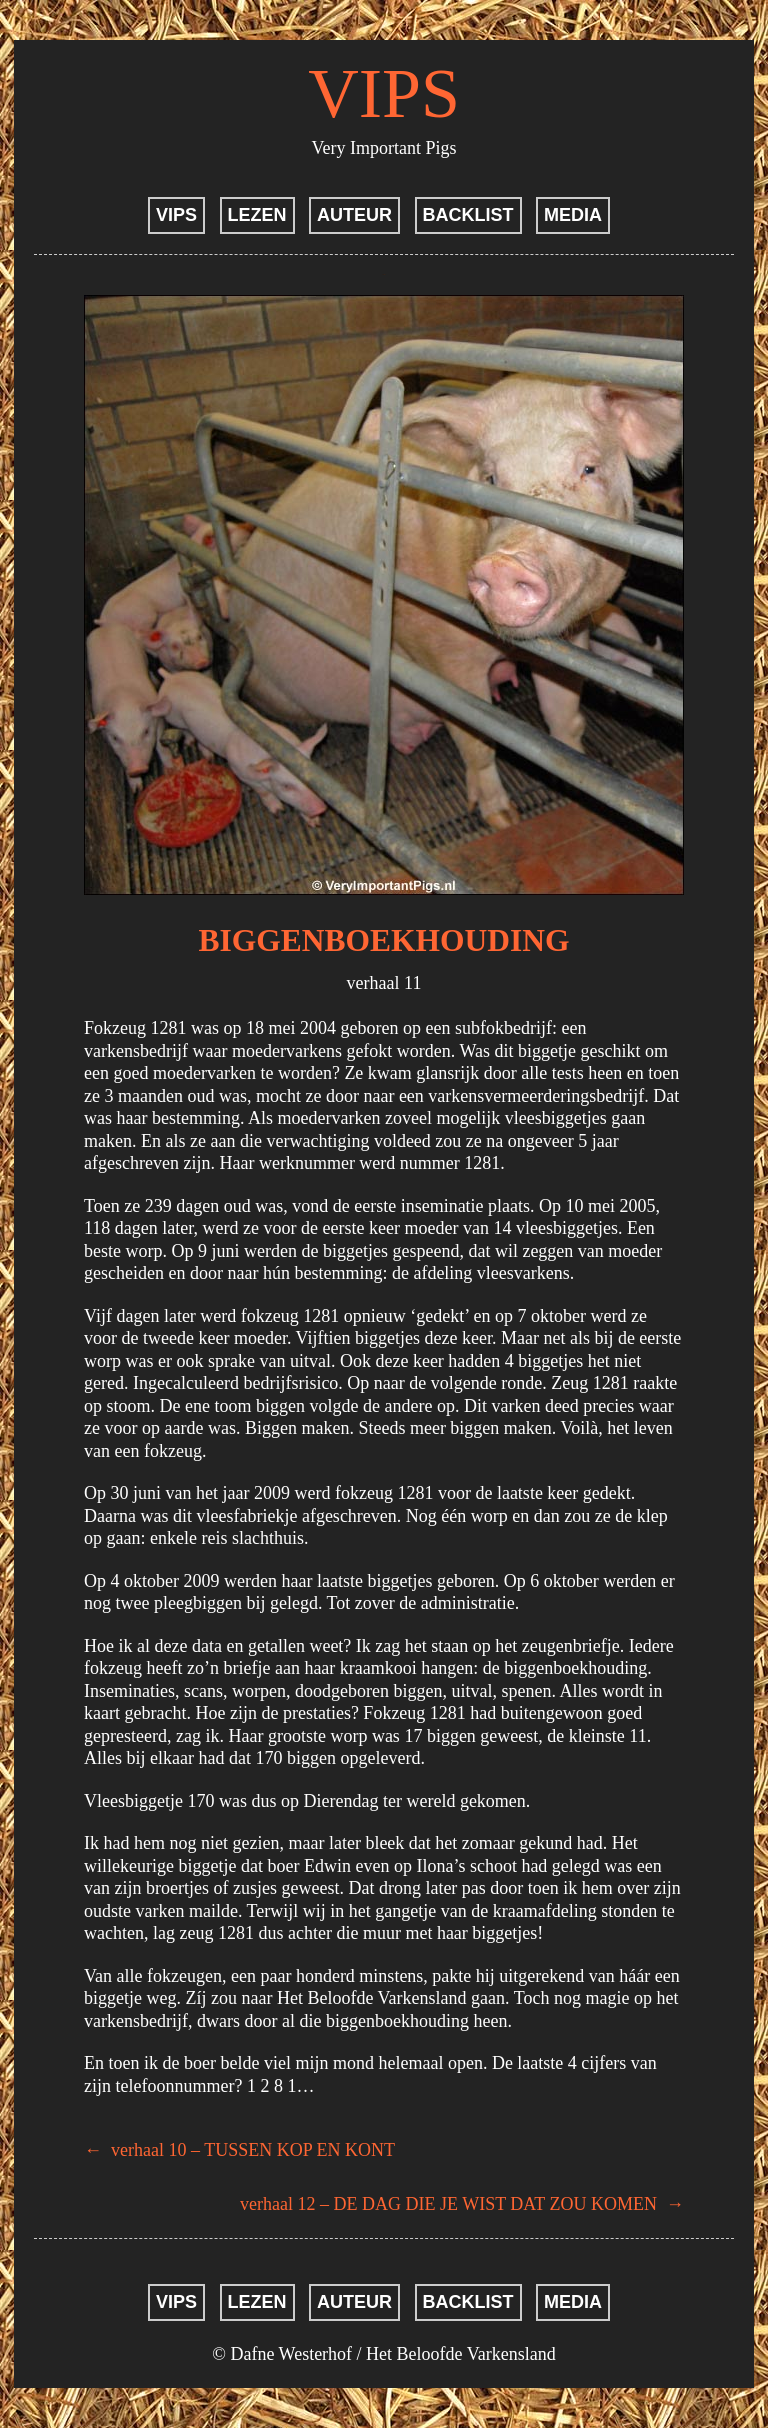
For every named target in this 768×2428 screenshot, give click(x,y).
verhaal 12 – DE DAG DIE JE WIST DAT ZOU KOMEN (462, 2204)
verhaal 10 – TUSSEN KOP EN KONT (239, 2150)
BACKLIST (468, 215)
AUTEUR (354, 215)
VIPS (384, 93)
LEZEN (257, 215)
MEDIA (573, 215)
